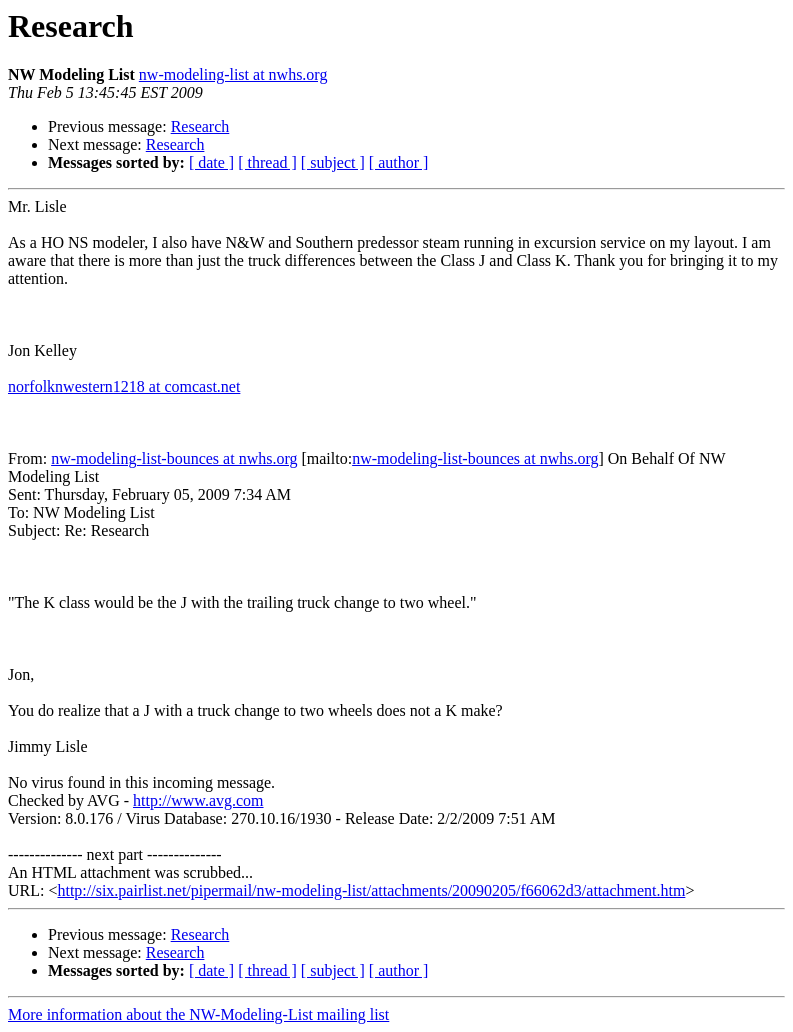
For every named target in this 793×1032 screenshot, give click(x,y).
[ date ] (211, 162)
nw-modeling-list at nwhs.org (233, 74)
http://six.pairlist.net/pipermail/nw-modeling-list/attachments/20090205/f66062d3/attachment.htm (371, 890)
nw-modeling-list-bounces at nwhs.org (174, 458)
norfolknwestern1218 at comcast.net (124, 386)
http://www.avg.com (198, 800)
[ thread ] (267, 162)
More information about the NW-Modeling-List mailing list (198, 1014)
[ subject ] (333, 162)
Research (200, 126)
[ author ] (399, 162)
